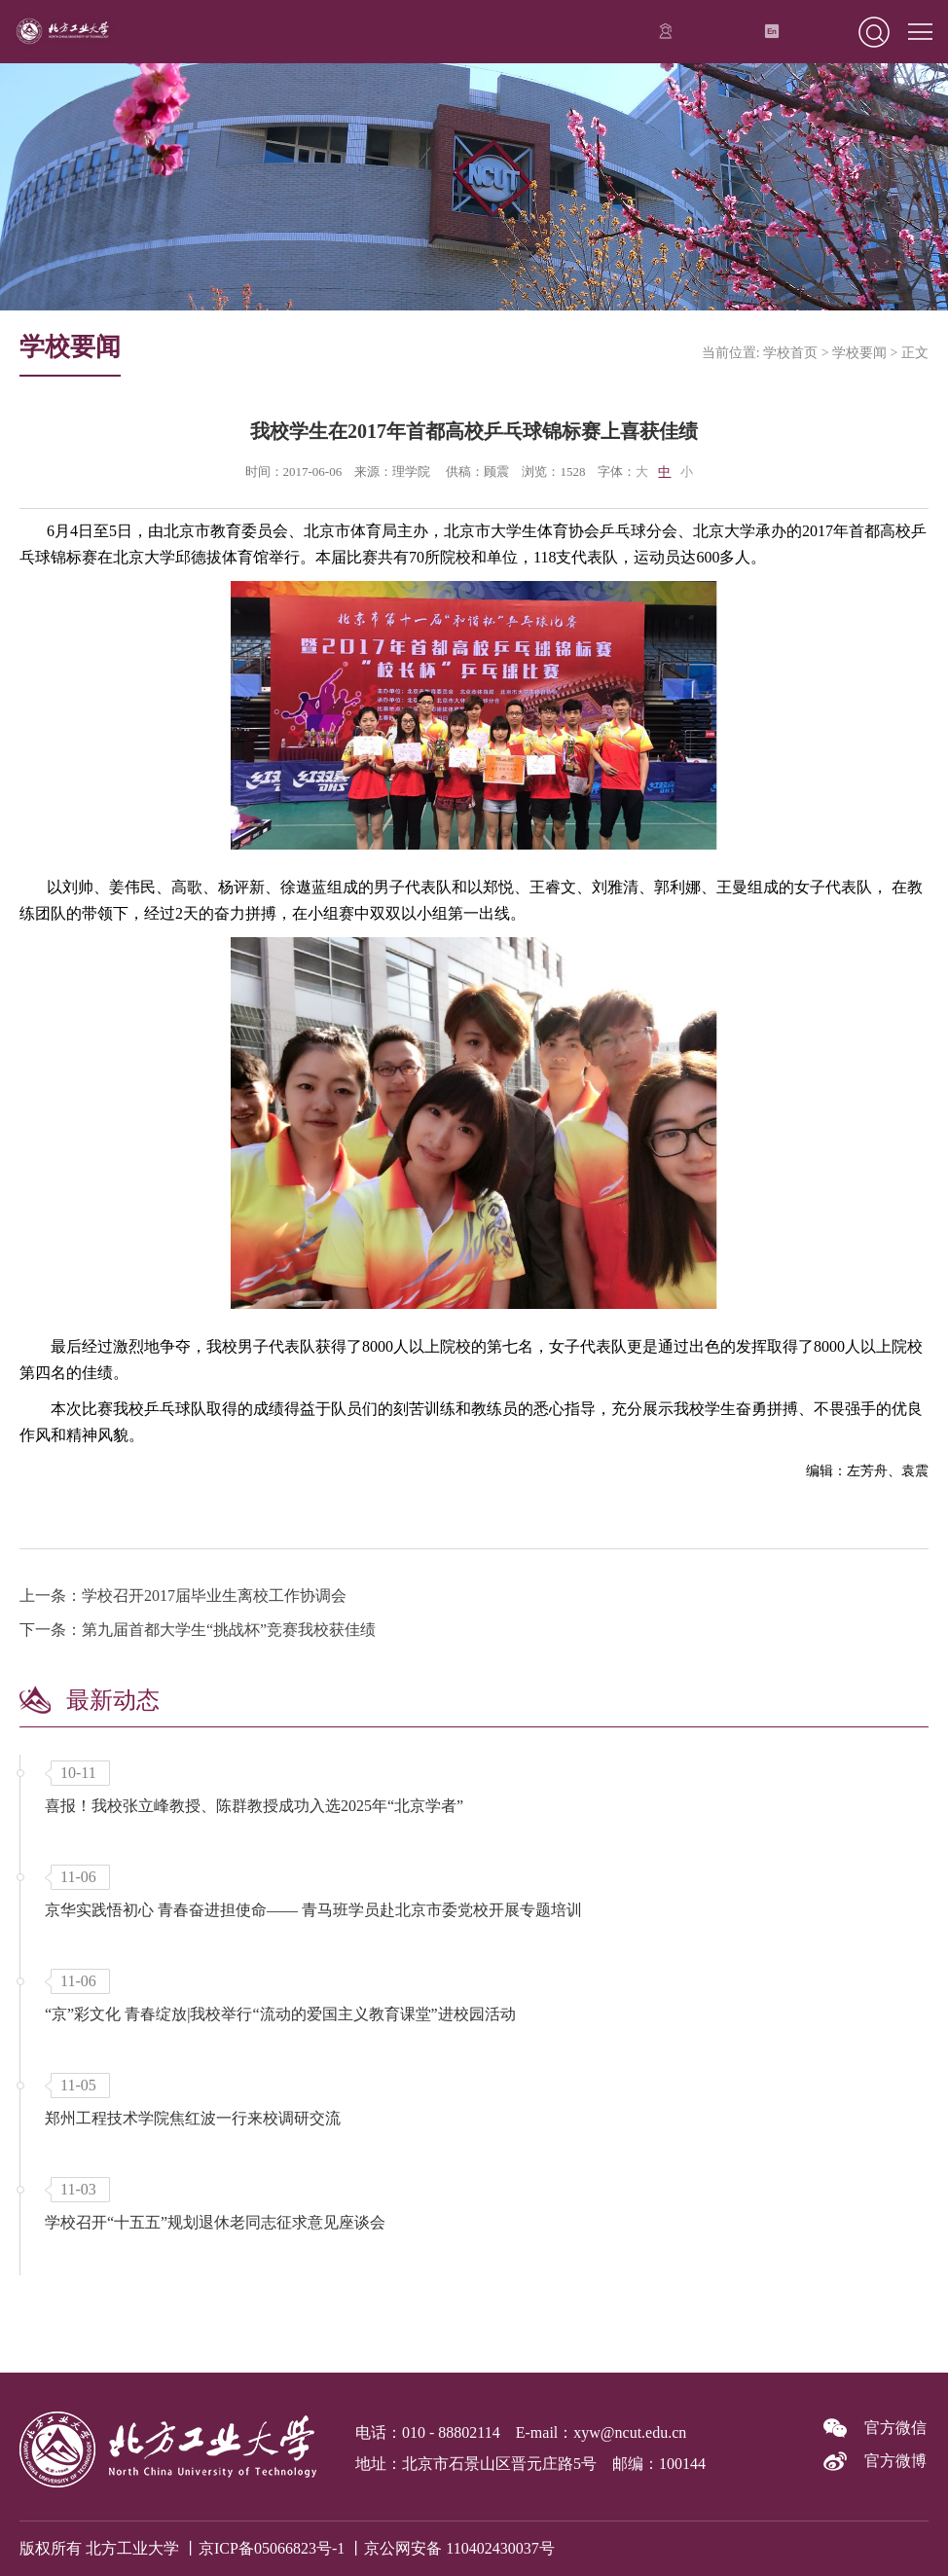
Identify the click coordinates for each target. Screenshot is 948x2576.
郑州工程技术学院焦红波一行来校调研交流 (193, 2118)
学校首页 (790, 352)
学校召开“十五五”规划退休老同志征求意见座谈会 (215, 2222)
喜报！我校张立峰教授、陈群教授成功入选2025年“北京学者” (254, 1805)
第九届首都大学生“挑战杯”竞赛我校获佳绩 (229, 1629)
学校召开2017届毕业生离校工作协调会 (214, 1595)
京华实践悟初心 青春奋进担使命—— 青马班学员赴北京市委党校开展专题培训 (313, 1910)
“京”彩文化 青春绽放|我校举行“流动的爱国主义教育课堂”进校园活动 (280, 2014)
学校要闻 (859, 352)
